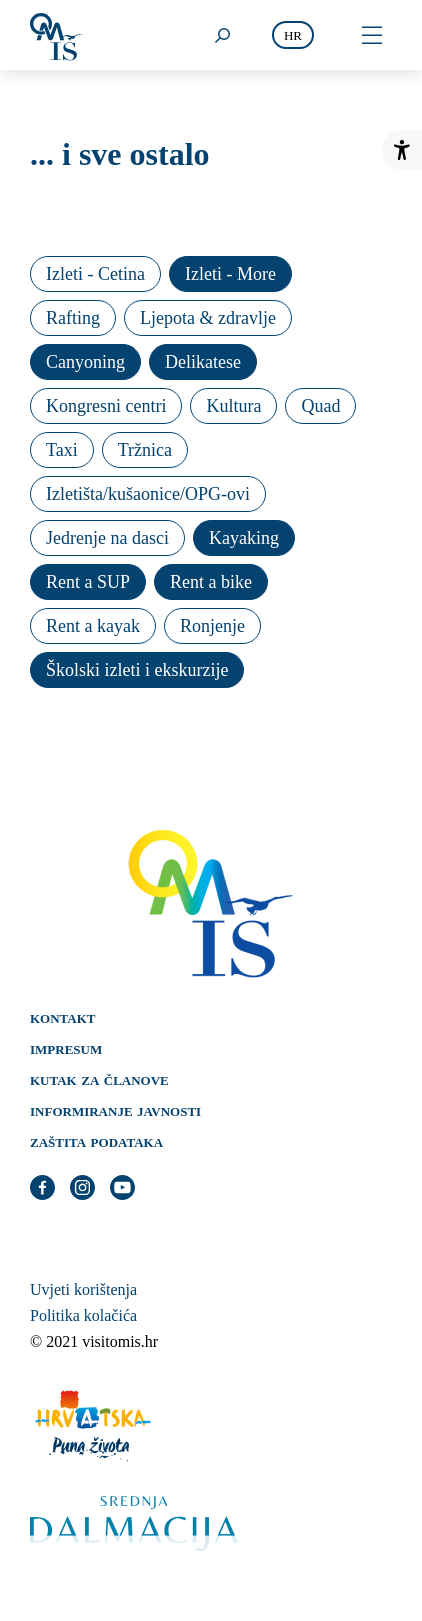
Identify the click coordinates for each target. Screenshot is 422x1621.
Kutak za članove (99, 1079)
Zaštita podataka (96, 1141)
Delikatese (203, 362)
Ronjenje (212, 626)
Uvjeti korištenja (83, 1289)
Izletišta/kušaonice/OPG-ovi (148, 494)
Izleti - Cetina (95, 274)
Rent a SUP (88, 582)
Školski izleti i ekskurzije (137, 670)
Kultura (233, 406)
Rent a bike (211, 582)
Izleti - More (230, 274)
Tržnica (145, 450)
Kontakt (63, 1017)
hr (293, 35)
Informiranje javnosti (115, 1110)
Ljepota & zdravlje (208, 318)
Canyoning (85, 362)
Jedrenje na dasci (107, 538)
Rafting (73, 318)
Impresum (66, 1048)
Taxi (62, 450)
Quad (320, 406)
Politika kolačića (83, 1315)
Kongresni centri (106, 406)
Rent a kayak (93, 626)
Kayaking (244, 538)
